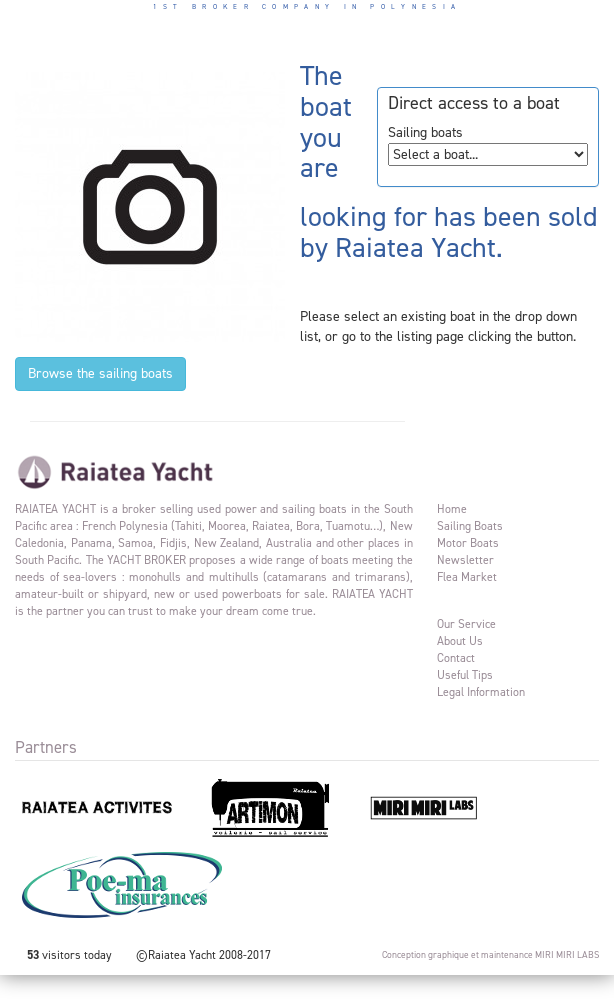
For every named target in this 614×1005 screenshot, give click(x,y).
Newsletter (465, 560)
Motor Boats (468, 543)
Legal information (481, 692)
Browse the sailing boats (100, 373)
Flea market (467, 577)
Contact (456, 658)
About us (460, 641)
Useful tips (465, 675)
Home (452, 509)
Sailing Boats (470, 526)
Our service (466, 624)
